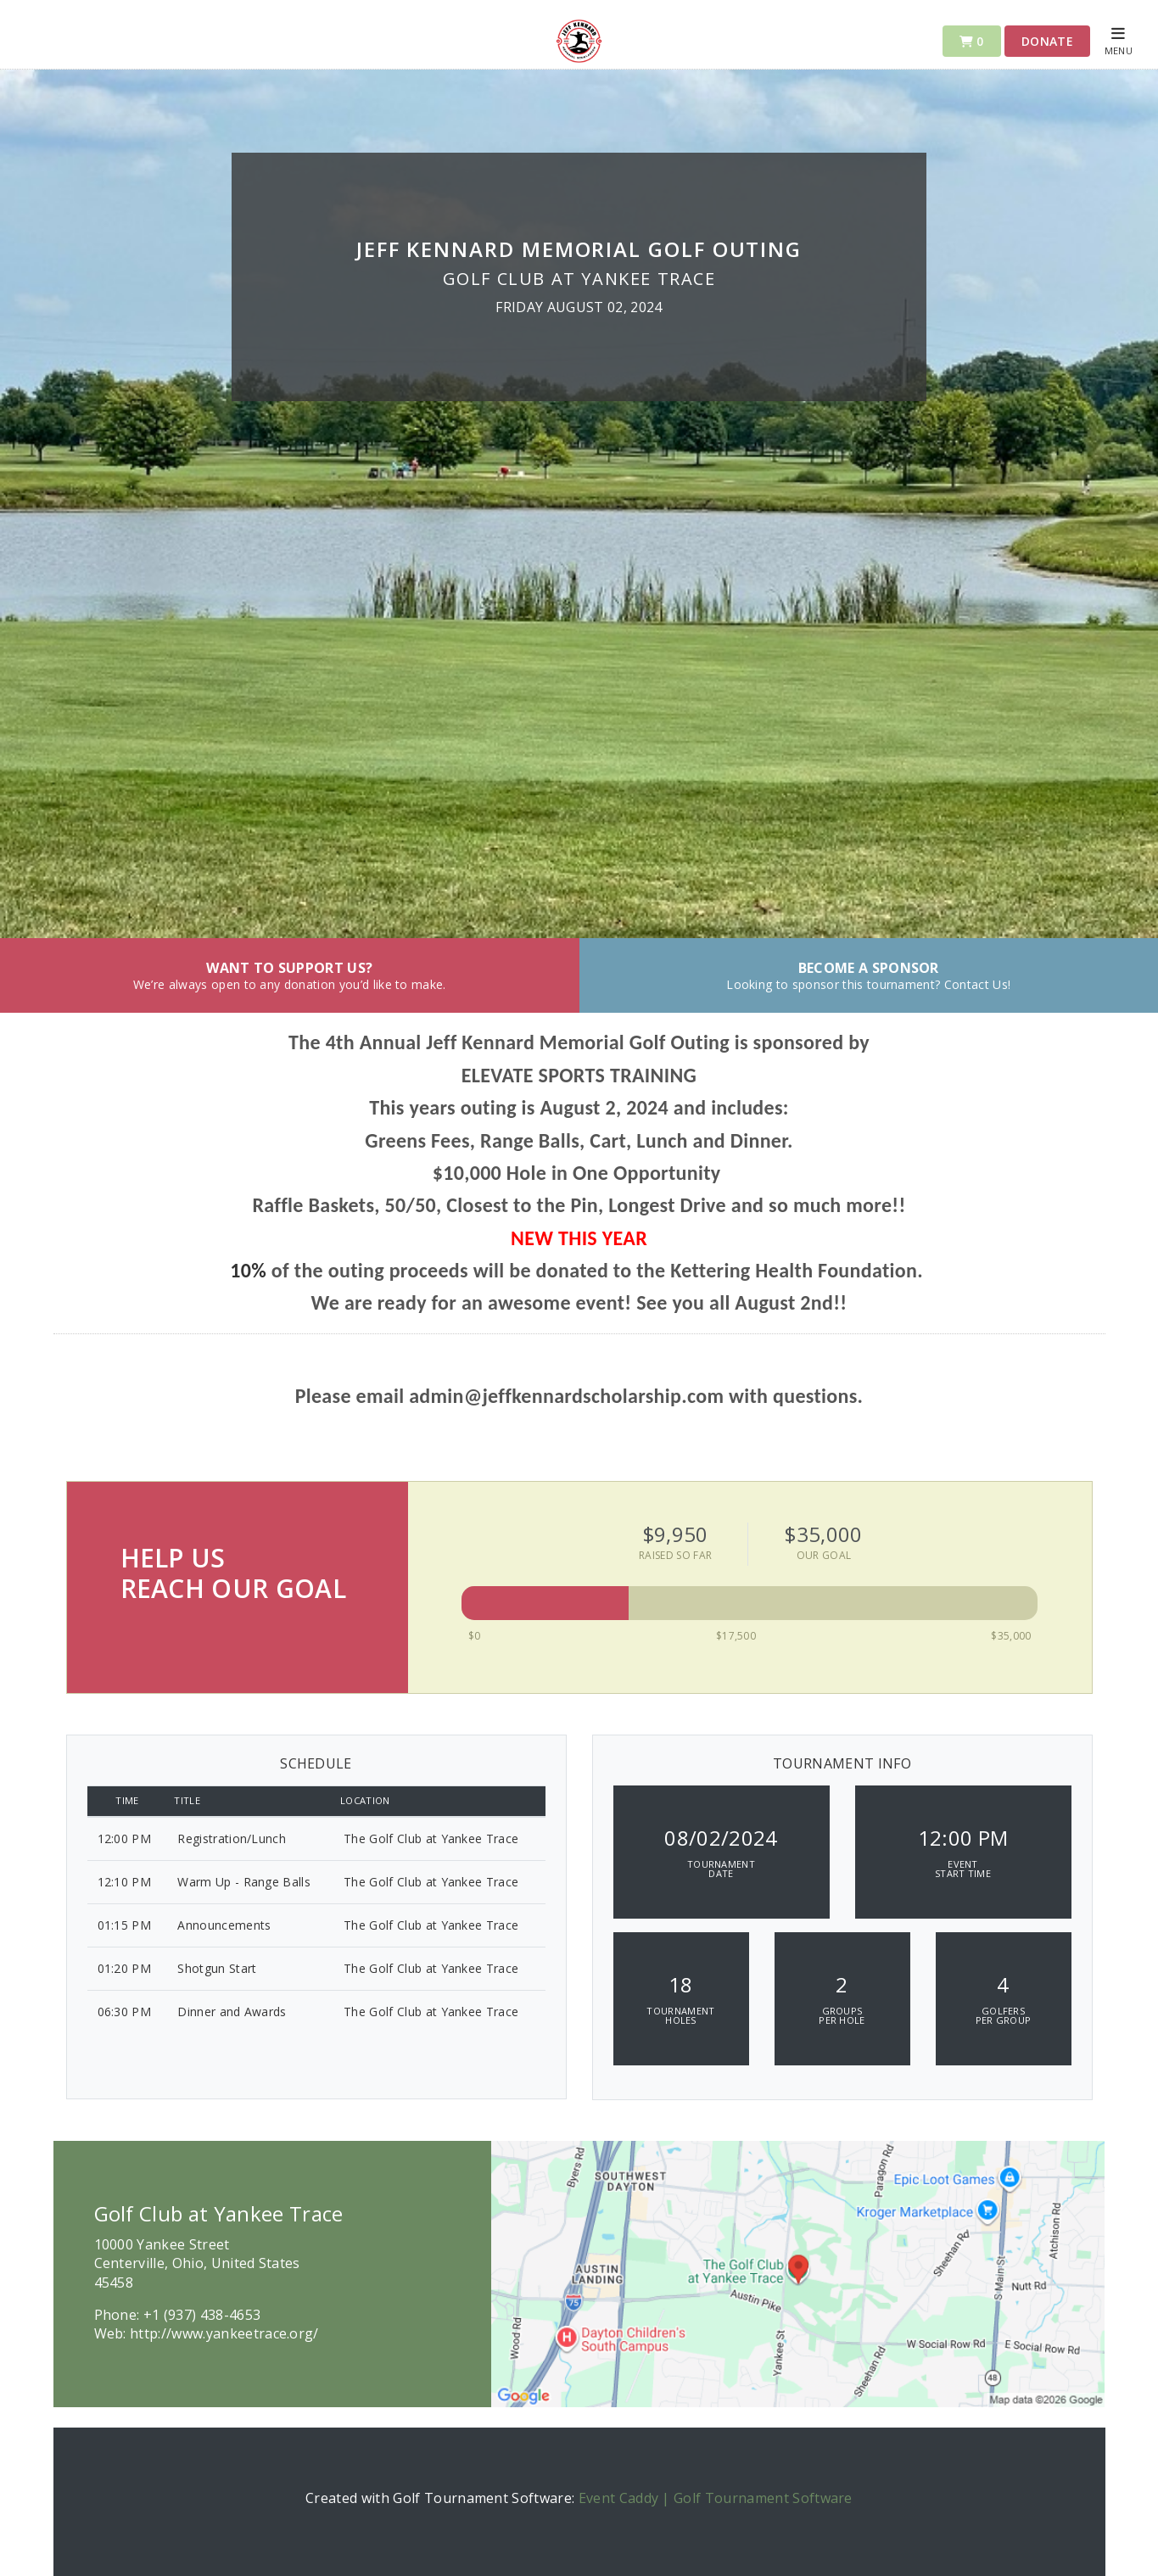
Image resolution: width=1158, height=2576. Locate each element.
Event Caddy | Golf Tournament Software (716, 2498)
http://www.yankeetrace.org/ (224, 2333)
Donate (1047, 41)
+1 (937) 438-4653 (201, 2314)
